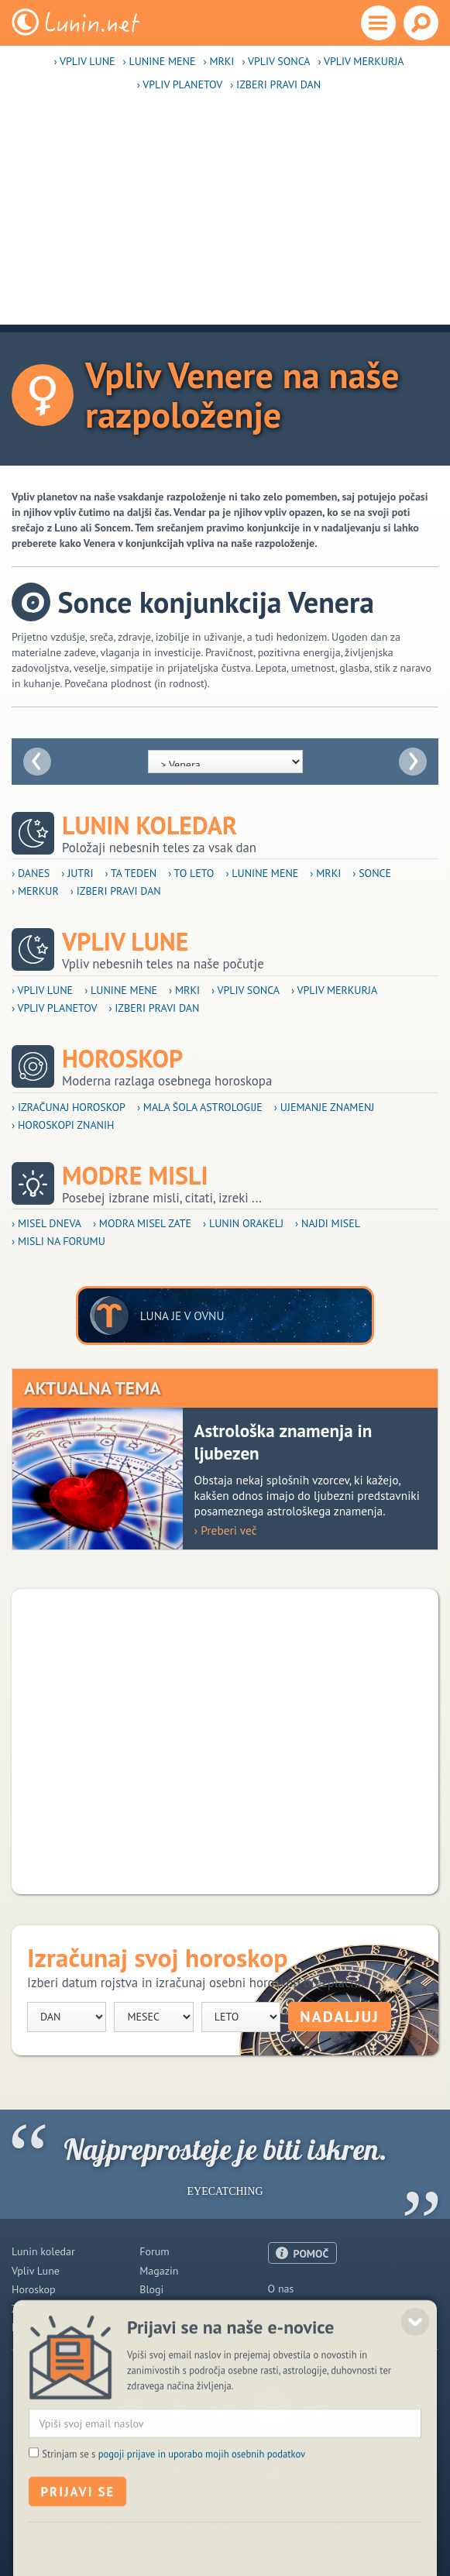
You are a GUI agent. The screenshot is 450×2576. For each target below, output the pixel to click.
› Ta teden (131, 873)
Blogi (151, 2289)
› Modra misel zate (142, 1223)
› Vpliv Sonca (276, 61)
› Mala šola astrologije (200, 1107)
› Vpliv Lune (84, 61)
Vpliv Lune (125, 941)
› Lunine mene (159, 61)
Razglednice (167, 2309)
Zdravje (29, 2309)
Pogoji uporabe (303, 2327)
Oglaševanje (296, 2308)
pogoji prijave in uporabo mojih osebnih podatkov (202, 2508)
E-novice (159, 2327)
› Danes (31, 873)
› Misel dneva (46, 1223)
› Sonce (371, 873)
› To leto (191, 873)
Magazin (158, 2271)
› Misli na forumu (58, 1241)
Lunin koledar (149, 825)
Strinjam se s (173, 2508)
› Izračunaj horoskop (68, 1107)
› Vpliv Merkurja (361, 61)
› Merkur (35, 891)
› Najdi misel (327, 1223)
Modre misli (135, 1175)
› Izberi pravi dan (275, 84)
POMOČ (311, 2254)
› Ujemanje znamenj (324, 1107)
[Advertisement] (225, 216)
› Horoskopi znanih (63, 1125)
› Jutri (77, 873)
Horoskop (122, 1058)
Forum (154, 2251)
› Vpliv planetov (179, 84)
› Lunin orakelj (243, 1223)
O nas (281, 2289)
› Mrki (219, 61)
